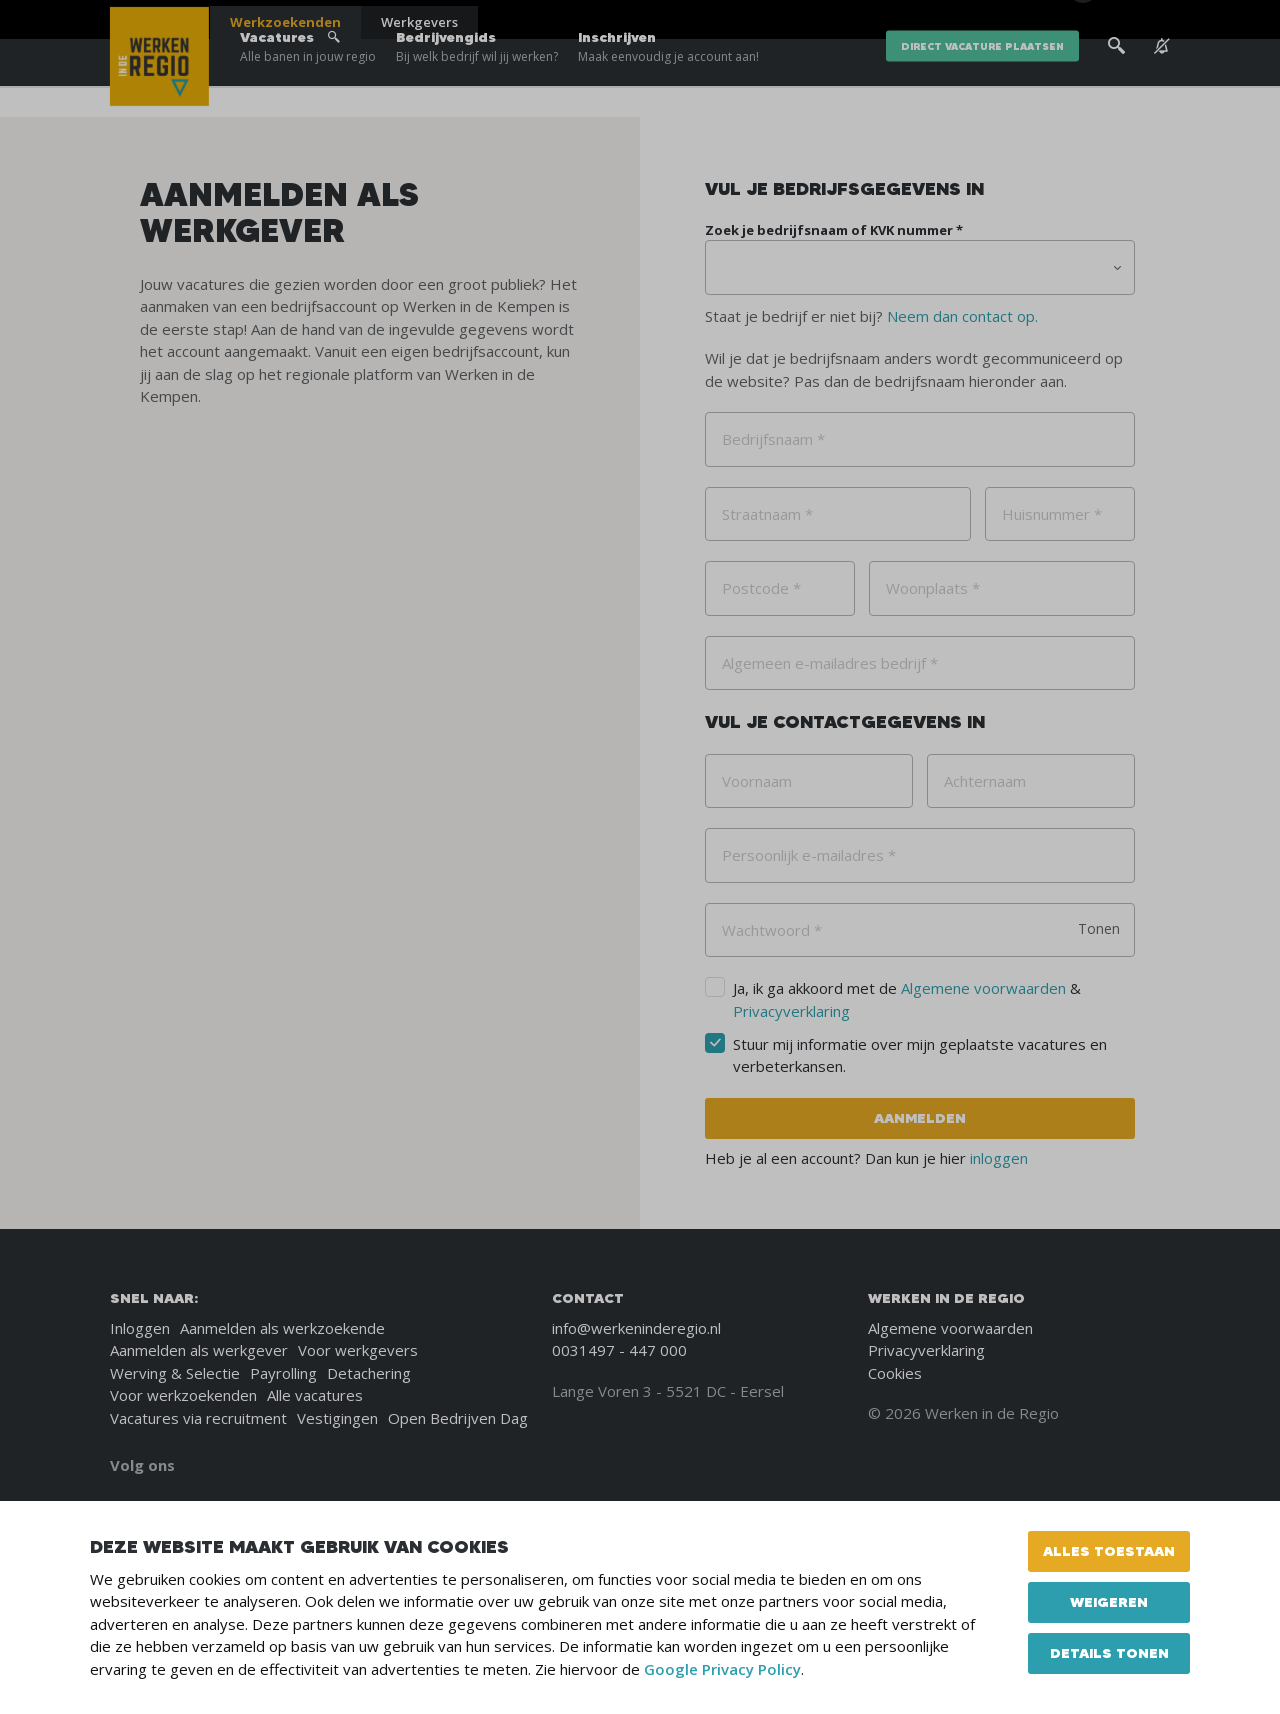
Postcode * (761, 588)
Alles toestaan (1109, 1551)
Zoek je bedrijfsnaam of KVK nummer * (834, 230)
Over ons (989, 20)
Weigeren (1109, 1602)
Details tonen (1109, 1653)
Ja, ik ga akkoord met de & (907, 999)
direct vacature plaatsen (982, 79)
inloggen (999, 1158)
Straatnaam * (767, 514)
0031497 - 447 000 (619, 1350)
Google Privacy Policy (722, 1669)
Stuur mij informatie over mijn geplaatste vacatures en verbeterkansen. (920, 1055)
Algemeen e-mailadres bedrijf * (830, 663)
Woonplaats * (933, 588)
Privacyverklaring (791, 1011)
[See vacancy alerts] (1162, 79)
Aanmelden (920, 1118)
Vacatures (308, 80)
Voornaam (757, 781)
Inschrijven (668, 80)
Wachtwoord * (772, 930)
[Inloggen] (1119, 22)
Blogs (928, 20)
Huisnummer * (1052, 514)
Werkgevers (419, 22)
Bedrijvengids (477, 80)
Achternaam (985, 781)
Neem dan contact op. (962, 316)
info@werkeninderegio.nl (636, 1328)
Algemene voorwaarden (983, 988)
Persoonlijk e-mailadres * (809, 855)
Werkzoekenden (285, 22)
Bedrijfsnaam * (773, 439)
